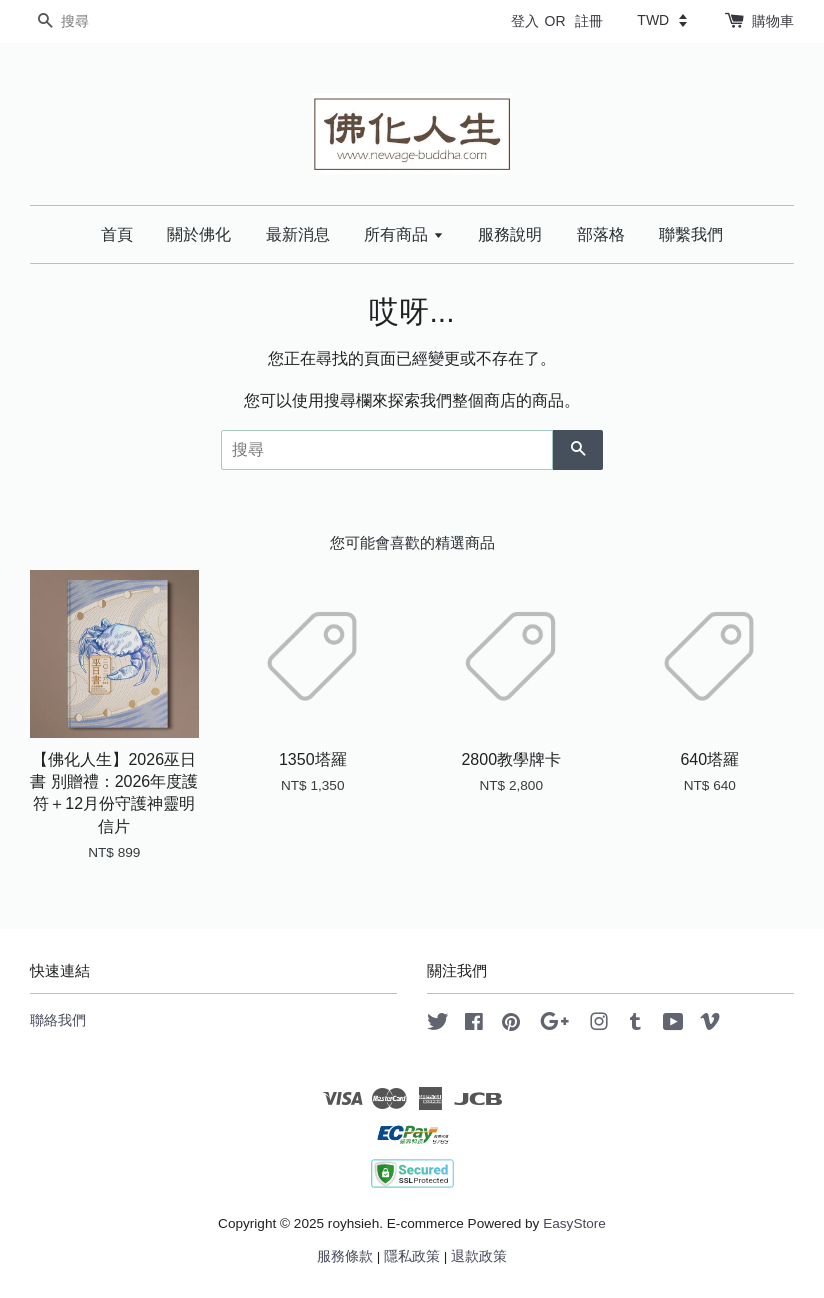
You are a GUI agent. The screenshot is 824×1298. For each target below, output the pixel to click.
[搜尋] (90, 21)
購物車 (773, 21)
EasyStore (574, 1223)
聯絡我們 (58, 1020)
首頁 (117, 234)
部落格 (601, 234)
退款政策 (479, 1256)
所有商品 (403, 234)
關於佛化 (199, 234)
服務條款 (345, 1256)
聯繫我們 (691, 234)
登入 (525, 21)
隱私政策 (412, 1256)
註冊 (589, 21)
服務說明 (510, 234)
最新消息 (298, 234)
